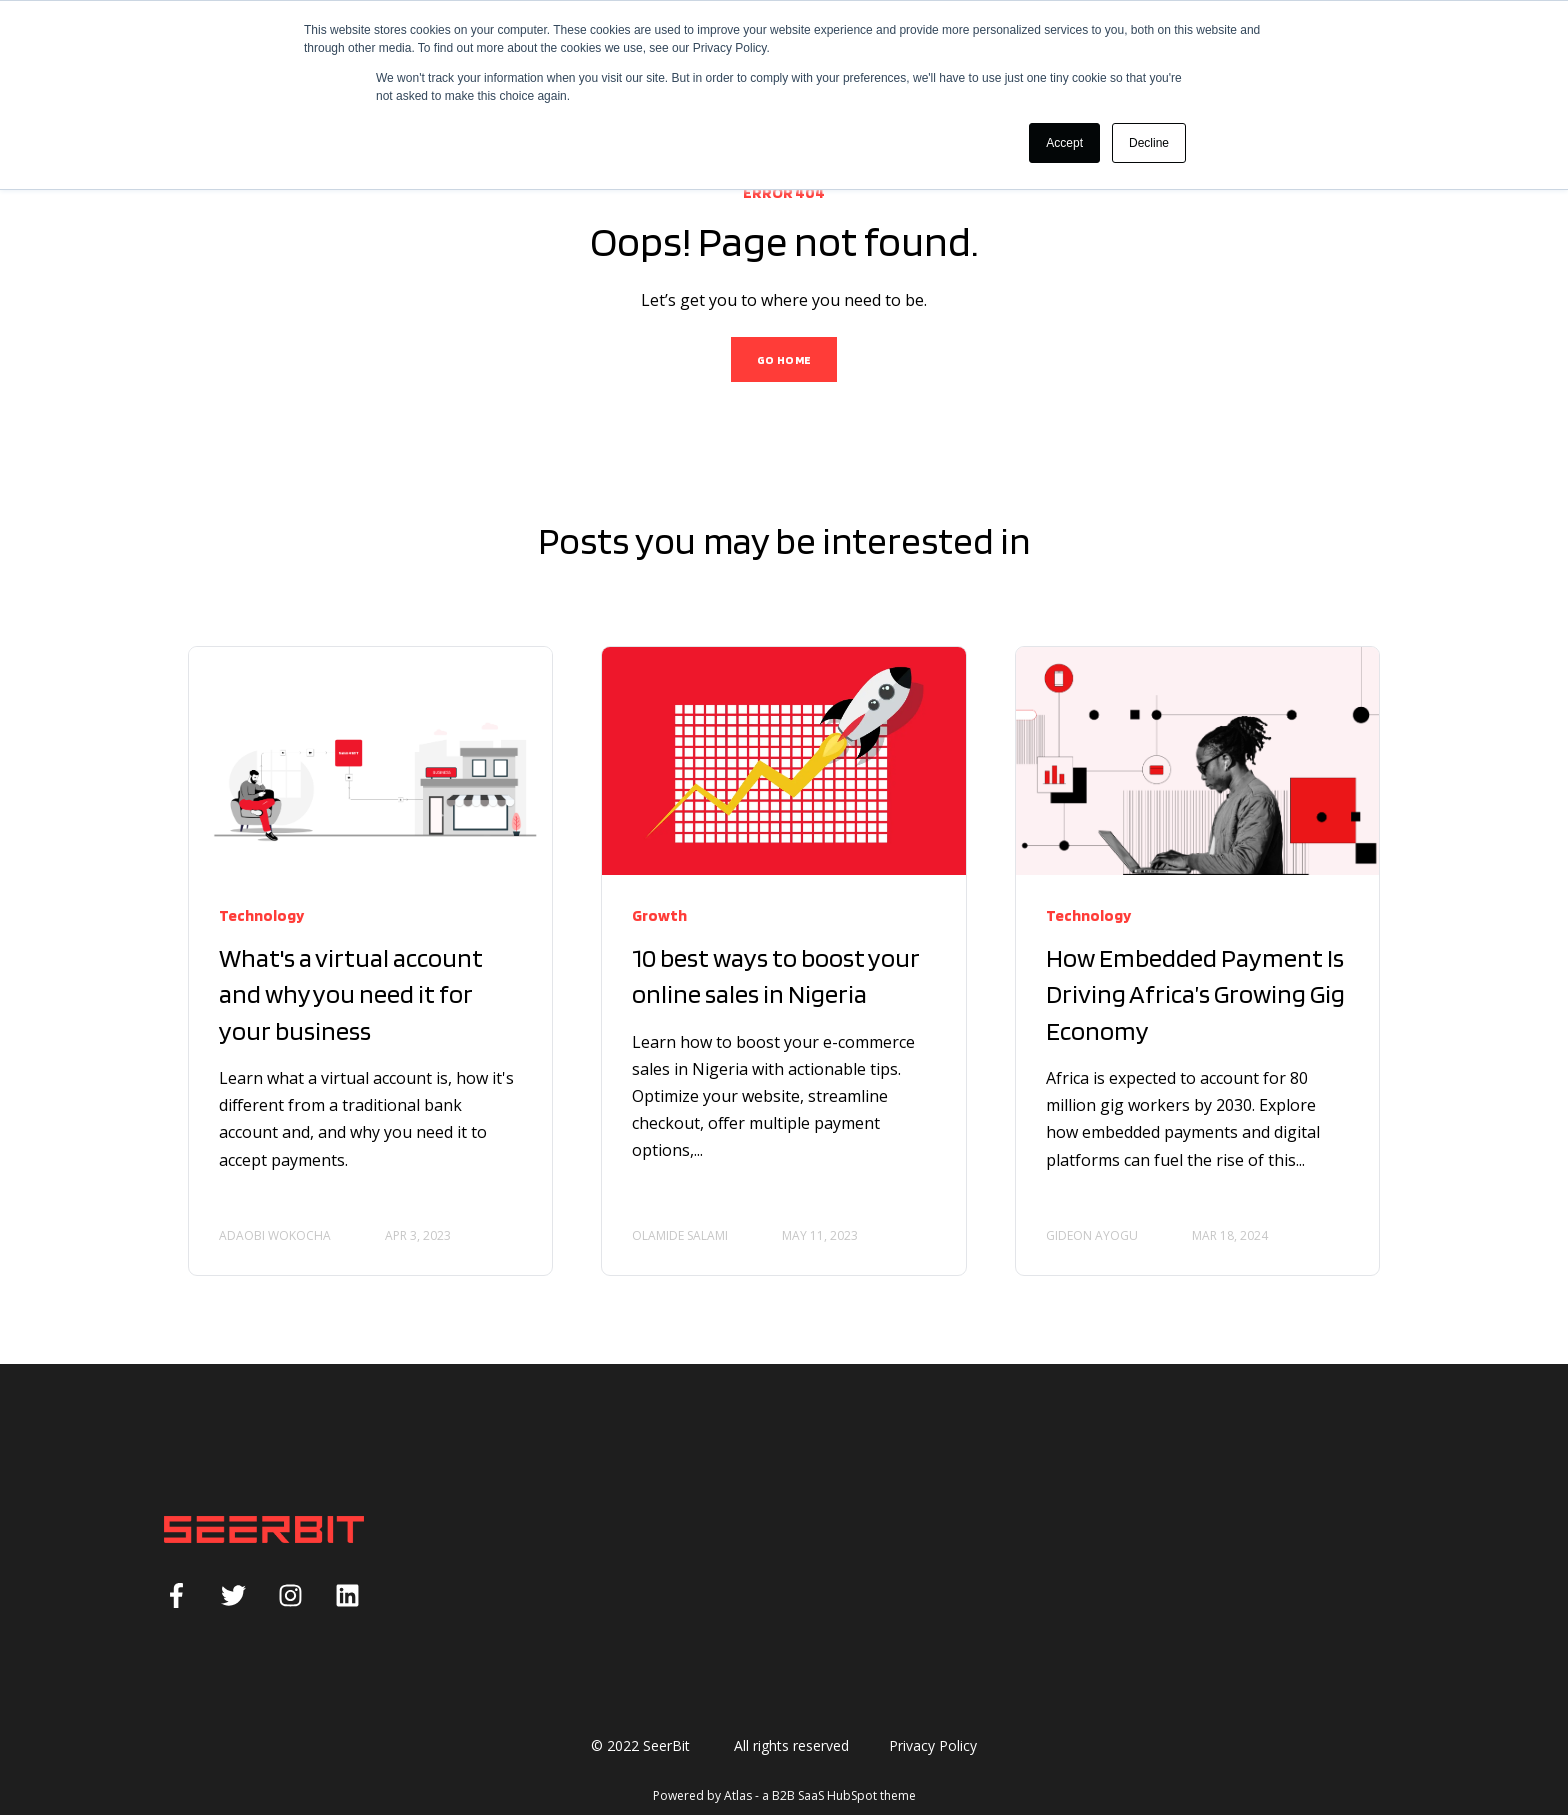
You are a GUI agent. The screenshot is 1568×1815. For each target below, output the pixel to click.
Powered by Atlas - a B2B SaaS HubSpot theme (784, 1795)
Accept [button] (1064, 143)
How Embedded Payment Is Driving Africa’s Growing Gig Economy (1195, 994)
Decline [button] (1149, 143)
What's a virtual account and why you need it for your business (351, 994)
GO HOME (784, 359)
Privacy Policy (933, 1745)
